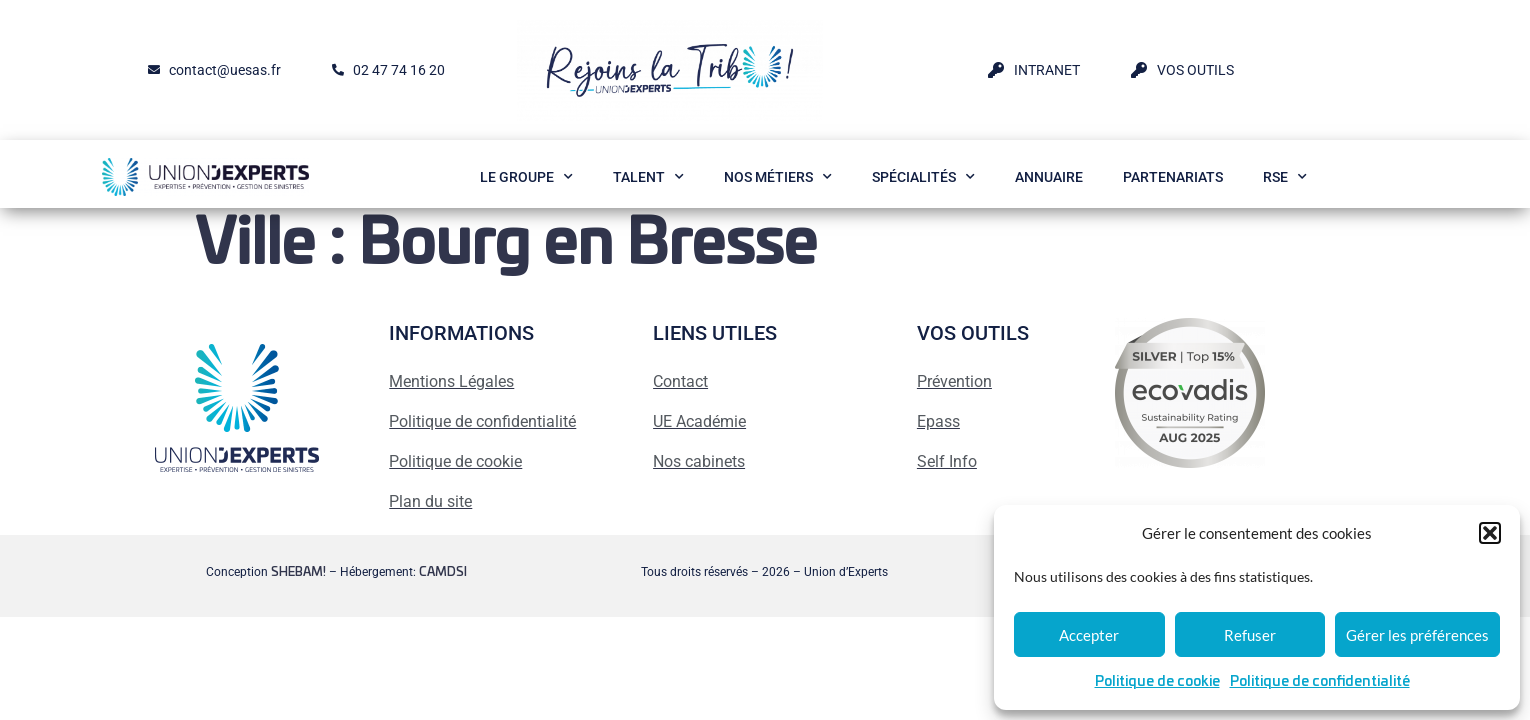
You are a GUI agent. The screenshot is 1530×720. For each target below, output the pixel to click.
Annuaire (1049, 177)
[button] (1490, 533)
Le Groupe (526, 177)
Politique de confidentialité (1320, 682)
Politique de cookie (1157, 682)
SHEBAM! (298, 572)
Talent (648, 177)
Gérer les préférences (1417, 635)
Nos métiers (778, 177)
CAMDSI (443, 572)
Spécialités (923, 177)
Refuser (1250, 635)
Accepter (1089, 635)
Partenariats (1173, 177)
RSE (1285, 177)
